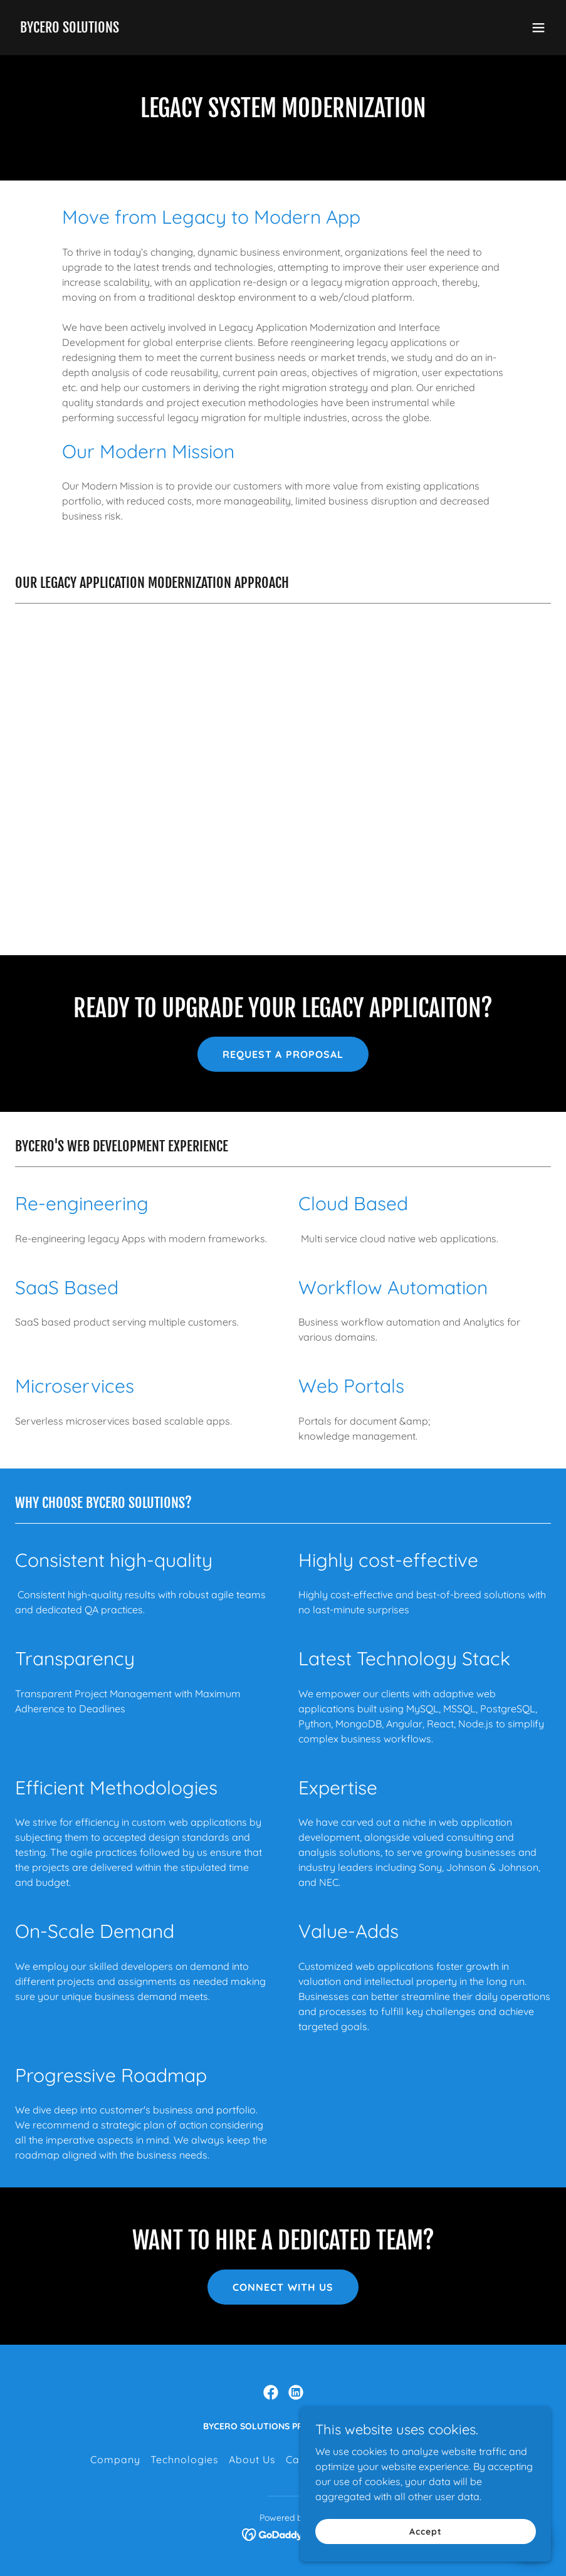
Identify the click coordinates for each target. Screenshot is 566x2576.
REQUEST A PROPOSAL (283, 1054)
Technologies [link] (184, 2459)
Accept (425, 2539)
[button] (538, 27)
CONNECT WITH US (283, 2287)
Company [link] (115, 2459)
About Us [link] (252, 2459)
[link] (69, 29)
